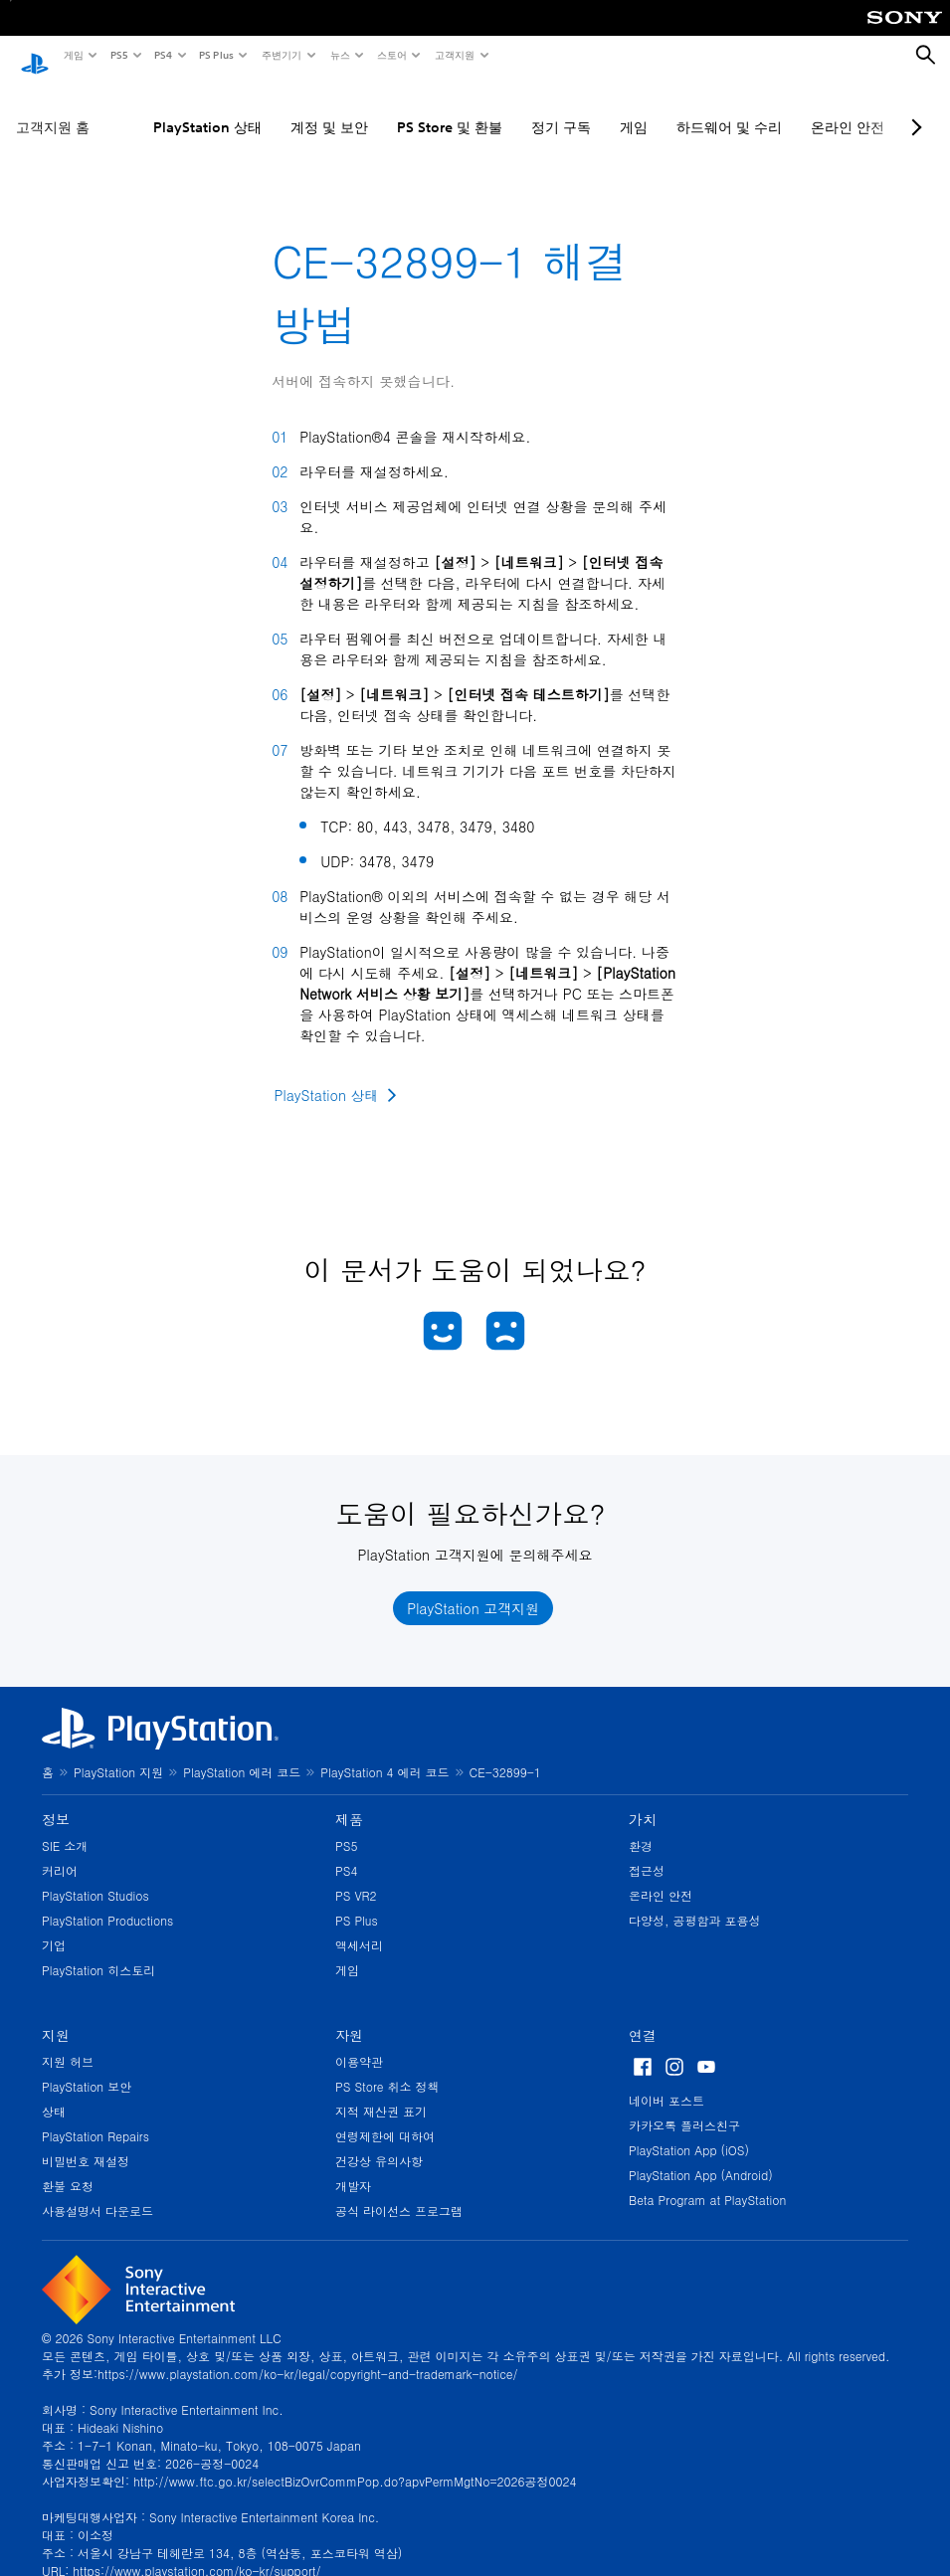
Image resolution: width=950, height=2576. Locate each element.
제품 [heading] (349, 1800)
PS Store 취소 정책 (387, 2067)
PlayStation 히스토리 (98, 1950)
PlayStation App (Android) (701, 2155)
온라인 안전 (847, 108)
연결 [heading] (643, 2016)
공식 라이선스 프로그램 (399, 2191)
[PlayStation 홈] (35, 56)
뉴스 (339, 55)
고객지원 (454, 55)
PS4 (162, 55)
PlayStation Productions (107, 1901)
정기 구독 (561, 108)
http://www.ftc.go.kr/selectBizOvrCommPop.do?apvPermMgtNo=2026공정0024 (354, 2462)
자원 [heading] (349, 2016)
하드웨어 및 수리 (729, 108)
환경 (641, 1826)
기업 (54, 1926)
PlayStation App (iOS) (689, 2130)
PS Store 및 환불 (449, 108)
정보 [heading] (56, 1800)
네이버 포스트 (666, 2081)
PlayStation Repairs (95, 2117)
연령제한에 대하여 (385, 2117)
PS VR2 (356, 1876)
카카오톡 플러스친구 (684, 2106)
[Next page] (913, 108)
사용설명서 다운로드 (97, 2191)
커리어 (60, 1851)
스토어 (391, 55)
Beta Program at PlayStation (707, 2180)
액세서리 (359, 1926)
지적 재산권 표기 (381, 2092)
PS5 (117, 55)
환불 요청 (68, 2166)
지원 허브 (68, 2042)
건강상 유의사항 (379, 2141)
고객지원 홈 (53, 108)
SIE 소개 (65, 1826)
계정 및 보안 (329, 108)
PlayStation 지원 (118, 1753)
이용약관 (359, 2042)
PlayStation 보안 (86, 2067)
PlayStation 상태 (207, 108)
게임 (73, 55)
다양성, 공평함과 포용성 (695, 1901)
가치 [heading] (643, 1800)
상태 (54, 2092)
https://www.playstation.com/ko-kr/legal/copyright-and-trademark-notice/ (307, 2354)
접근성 (647, 1851)
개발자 (353, 2166)
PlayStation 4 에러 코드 (384, 1753)
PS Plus (215, 55)
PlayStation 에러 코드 (241, 1753)
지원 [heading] (56, 2016)
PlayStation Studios (95, 1876)
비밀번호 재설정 (85, 2141)
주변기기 (280, 55)
